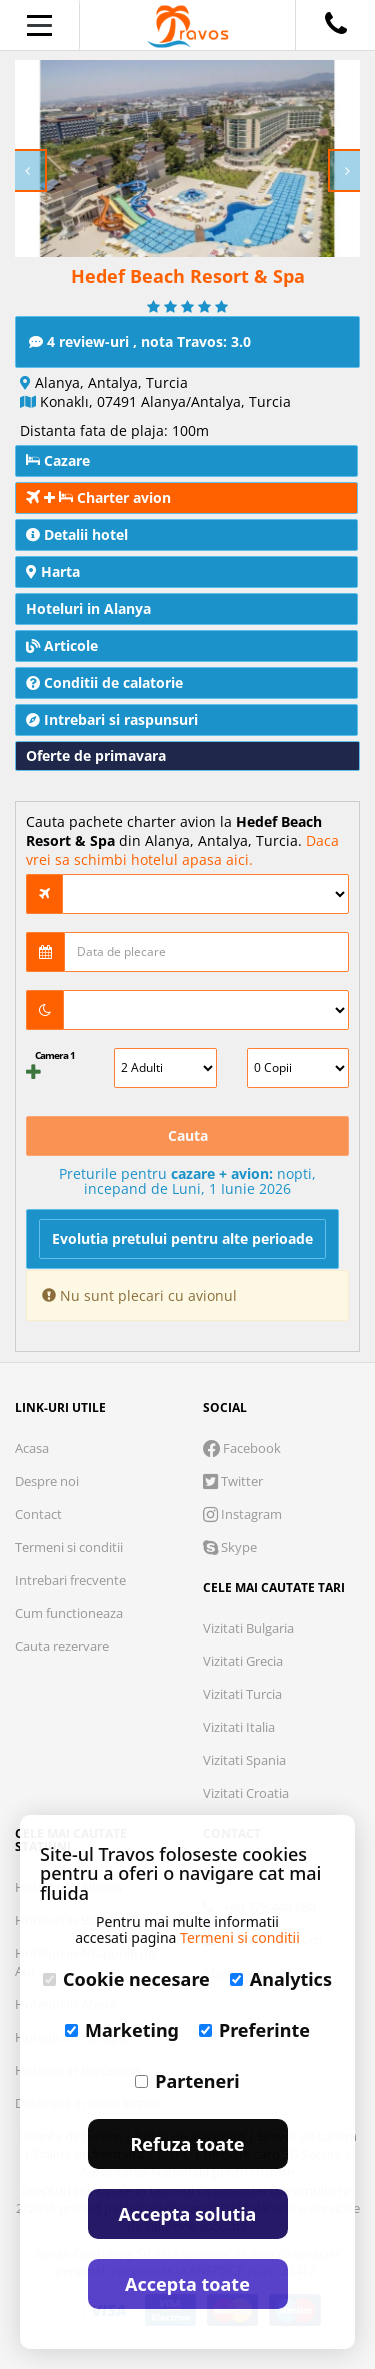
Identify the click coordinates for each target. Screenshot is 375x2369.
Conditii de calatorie (104, 682)
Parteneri (187, 2081)
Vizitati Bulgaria (248, 1628)
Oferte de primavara (96, 755)
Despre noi (47, 1481)
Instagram (242, 1514)
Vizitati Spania (244, 1760)
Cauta (188, 1135)
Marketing (122, 2030)
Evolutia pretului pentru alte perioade (182, 1238)
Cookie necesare (126, 1979)
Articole (62, 645)
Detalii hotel (77, 534)
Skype (230, 1547)
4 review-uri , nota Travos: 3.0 (140, 341)
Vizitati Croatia (246, 1793)
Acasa (32, 1448)
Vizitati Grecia (243, 1661)
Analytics (281, 1979)
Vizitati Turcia (242, 1694)
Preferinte (254, 2030)
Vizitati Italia (239, 1727)
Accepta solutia (188, 2214)
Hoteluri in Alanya (88, 608)
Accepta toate (187, 2284)
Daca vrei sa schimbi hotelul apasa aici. (182, 850)
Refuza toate (188, 2144)
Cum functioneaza (69, 1613)
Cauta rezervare (62, 1646)
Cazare (58, 460)
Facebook (242, 1448)
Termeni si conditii (69, 1547)
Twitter (233, 1481)
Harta (53, 571)
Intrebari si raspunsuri (112, 719)
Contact (38, 1514)
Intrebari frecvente (70, 1580)
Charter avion (98, 497)
